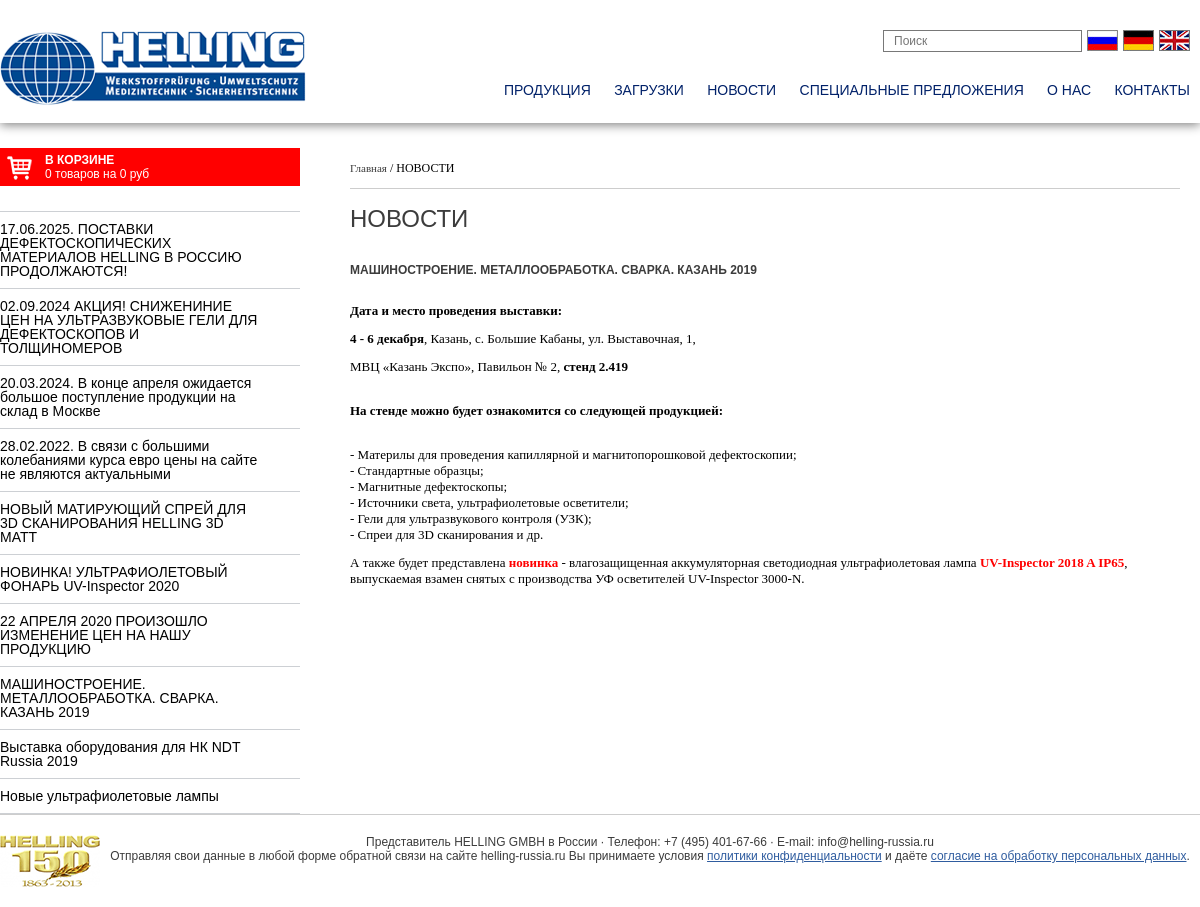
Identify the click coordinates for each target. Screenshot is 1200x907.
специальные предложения (912, 90)
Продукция (547, 90)
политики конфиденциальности (794, 856)
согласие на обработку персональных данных (1059, 856)
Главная (368, 168)
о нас (1069, 90)
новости (741, 90)
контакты (1152, 90)
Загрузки (649, 90)
